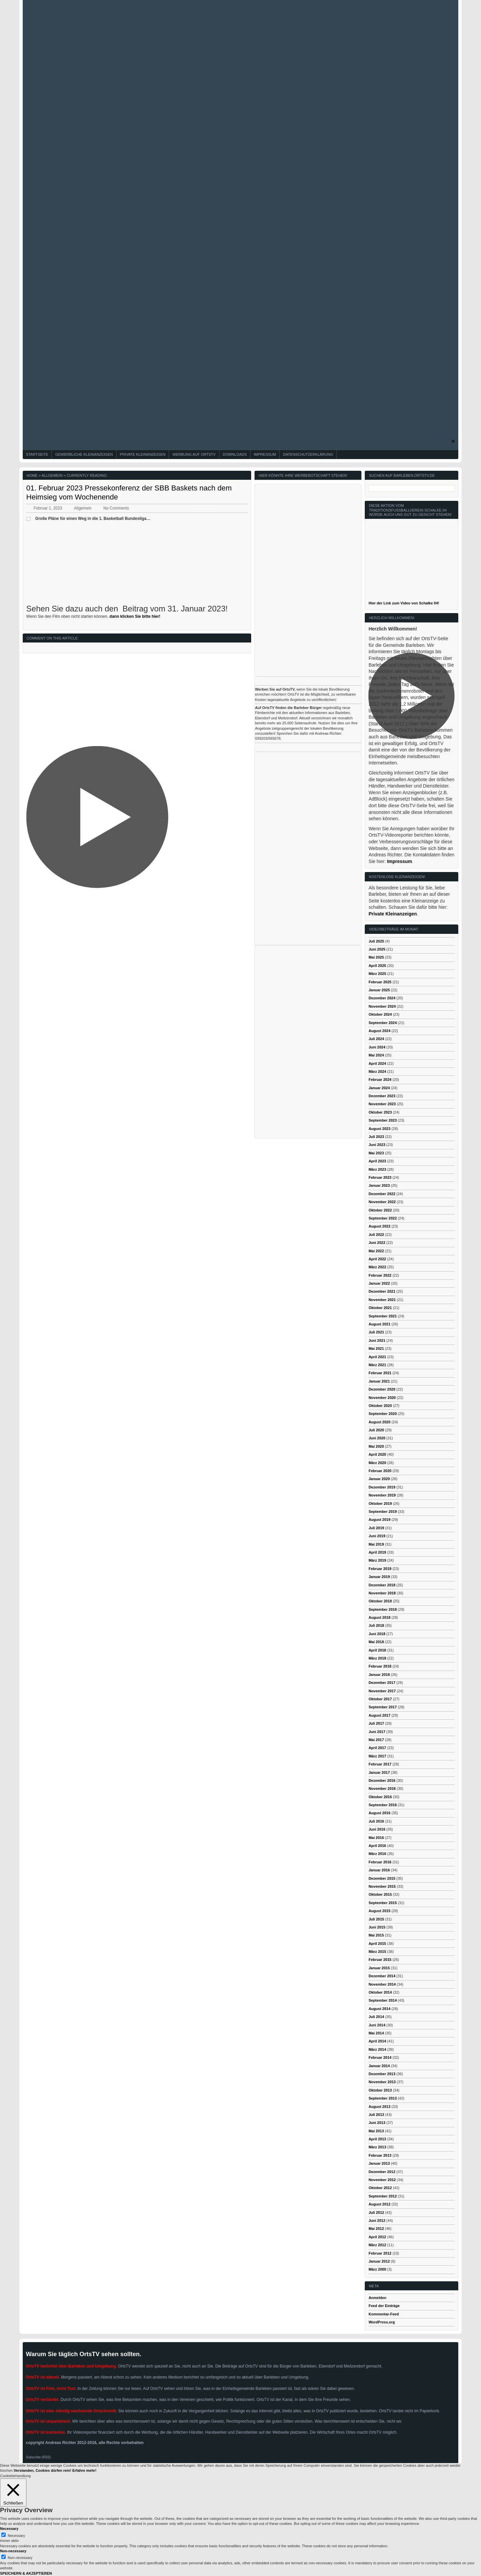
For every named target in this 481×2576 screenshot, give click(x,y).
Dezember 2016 (381, 1780)
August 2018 (379, 1617)
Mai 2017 (376, 1740)
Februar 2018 (379, 1666)
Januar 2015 (379, 1968)
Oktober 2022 (380, 1210)
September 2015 (382, 1903)
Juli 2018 (376, 1625)
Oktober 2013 (380, 2090)
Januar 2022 (379, 1283)
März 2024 (377, 1071)
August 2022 (379, 1226)
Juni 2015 (376, 1927)
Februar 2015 (379, 1960)
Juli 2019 (376, 1528)
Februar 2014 (379, 2057)
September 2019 (382, 1512)
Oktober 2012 (380, 2188)
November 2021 (381, 1300)
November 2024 (381, 1006)
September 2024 (382, 1023)
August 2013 (379, 2107)
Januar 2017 (379, 1772)
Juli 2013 (376, 2115)
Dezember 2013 (381, 2074)
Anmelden (377, 2298)
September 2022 (382, 1218)
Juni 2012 (376, 2221)
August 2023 (379, 1129)
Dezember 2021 (381, 1291)
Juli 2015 (376, 1919)
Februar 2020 (379, 1471)
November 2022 (381, 1202)
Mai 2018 (376, 1642)
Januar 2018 (379, 1675)
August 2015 (379, 1911)
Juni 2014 (376, 2025)
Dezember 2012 (381, 2172)
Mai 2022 (376, 1251)
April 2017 (377, 1748)
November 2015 (381, 1886)
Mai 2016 (376, 1838)
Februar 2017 (379, 1764)
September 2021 (382, 1316)
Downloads (235, 454)
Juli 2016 (376, 1821)
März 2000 (377, 2269)
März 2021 (377, 1365)
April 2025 (377, 966)
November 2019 (381, 1495)
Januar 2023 (379, 1185)
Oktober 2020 (380, 1406)
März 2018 (377, 1658)
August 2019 (379, 1520)
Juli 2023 (376, 1137)
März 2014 (377, 2049)
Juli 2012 (376, 2212)
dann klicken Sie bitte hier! (135, 616)
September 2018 (382, 1609)
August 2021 (379, 1324)
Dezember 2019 (381, 1487)
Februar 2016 (379, 1862)
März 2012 (377, 2245)
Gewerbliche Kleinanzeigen (84, 454)
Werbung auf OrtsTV (193, 454)
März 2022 (377, 1267)
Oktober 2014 (380, 1992)
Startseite (37, 454)
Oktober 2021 (380, 1308)
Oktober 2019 (380, 1503)
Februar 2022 (379, 1275)
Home (32, 475)
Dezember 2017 (381, 1683)
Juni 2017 (376, 1732)
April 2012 (377, 2237)
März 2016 (377, 1854)
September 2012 (382, 2196)
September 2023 (382, 1120)
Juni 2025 (376, 949)
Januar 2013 (379, 2163)
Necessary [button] (9, 2529)
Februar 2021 (379, 1373)
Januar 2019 (379, 1577)
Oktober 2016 (380, 1797)
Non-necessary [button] (13, 2551)
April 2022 (377, 1259)
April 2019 (377, 1552)
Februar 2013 (379, 2155)
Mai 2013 (376, 2131)
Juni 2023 (376, 1145)
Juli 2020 (376, 1430)
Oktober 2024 (380, 1014)
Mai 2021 (376, 1348)
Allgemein (51, 475)
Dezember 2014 (381, 1976)
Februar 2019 (379, 1569)
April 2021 (377, 1357)
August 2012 (379, 2204)
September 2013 (382, 2098)
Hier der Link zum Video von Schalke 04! (403, 603)
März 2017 (377, 1756)
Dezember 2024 (381, 998)
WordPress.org (381, 2322)
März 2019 (377, 1560)
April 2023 (377, 1161)
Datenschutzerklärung (308, 454)
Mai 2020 (376, 1446)
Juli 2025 (376, 941)
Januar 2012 (379, 2261)
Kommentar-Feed (383, 2314)
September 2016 (382, 1805)
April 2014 (377, 2041)
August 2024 (379, 1031)
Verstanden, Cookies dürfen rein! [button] (42, 2470)
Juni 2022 (376, 1243)
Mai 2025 (376, 957)
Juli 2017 (376, 1723)
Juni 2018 (376, 1634)
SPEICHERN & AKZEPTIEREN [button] (26, 2573)
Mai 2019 (376, 1544)
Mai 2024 (376, 1055)
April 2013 (377, 2139)
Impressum (265, 454)
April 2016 (377, 1846)
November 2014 (381, 1984)
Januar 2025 (379, 990)
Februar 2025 (379, 982)
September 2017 (382, 1707)
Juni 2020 (376, 1438)
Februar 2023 (379, 1177)
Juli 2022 (376, 1235)
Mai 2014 (376, 2033)
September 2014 (382, 2000)
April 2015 (377, 1944)
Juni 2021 (376, 1340)
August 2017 (379, 1715)
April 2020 (377, 1454)
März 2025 (377, 974)
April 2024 (377, 1063)
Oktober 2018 (380, 1601)
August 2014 (379, 2009)
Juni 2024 (376, 1047)
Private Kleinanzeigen (143, 454)
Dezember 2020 (381, 1389)
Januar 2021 (379, 1381)
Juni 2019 (376, 1536)
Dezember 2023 (381, 1096)
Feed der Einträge (383, 2306)
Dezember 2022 (381, 1194)
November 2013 (381, 2082)
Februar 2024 (379, 1080)
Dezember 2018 (381, 1585)
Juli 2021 (376, 1332)
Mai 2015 (376, 1935)
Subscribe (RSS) (38, 2457)
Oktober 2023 (380, 1112)
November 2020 (381, 1398)
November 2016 (381, 1788)
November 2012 (381, 2180)
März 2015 (377, 1952)
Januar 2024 (379, 1088)
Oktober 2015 (380, 1894)
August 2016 (379, 1813)
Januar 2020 (379, 1479)
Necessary (16, 2536)
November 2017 (381, 1691)
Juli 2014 (376, 2017)
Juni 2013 (376, 2123)
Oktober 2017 (380, 1699)
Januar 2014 (379, 2066)
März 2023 (377, 1169)
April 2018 (377, 1650)
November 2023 (381, 1104)
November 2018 (381, 1593)
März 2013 (377, 2147)
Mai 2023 (376, 1153)
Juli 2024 (376, 1039)
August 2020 (379, 1422)
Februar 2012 (379, 2253)
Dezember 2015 (381, 1878)
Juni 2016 (376, 1829)
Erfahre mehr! (84, 2470)
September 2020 (382, 1414)
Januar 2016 (379, 1870)
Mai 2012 (376, 2229)
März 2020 (377, 1463)
